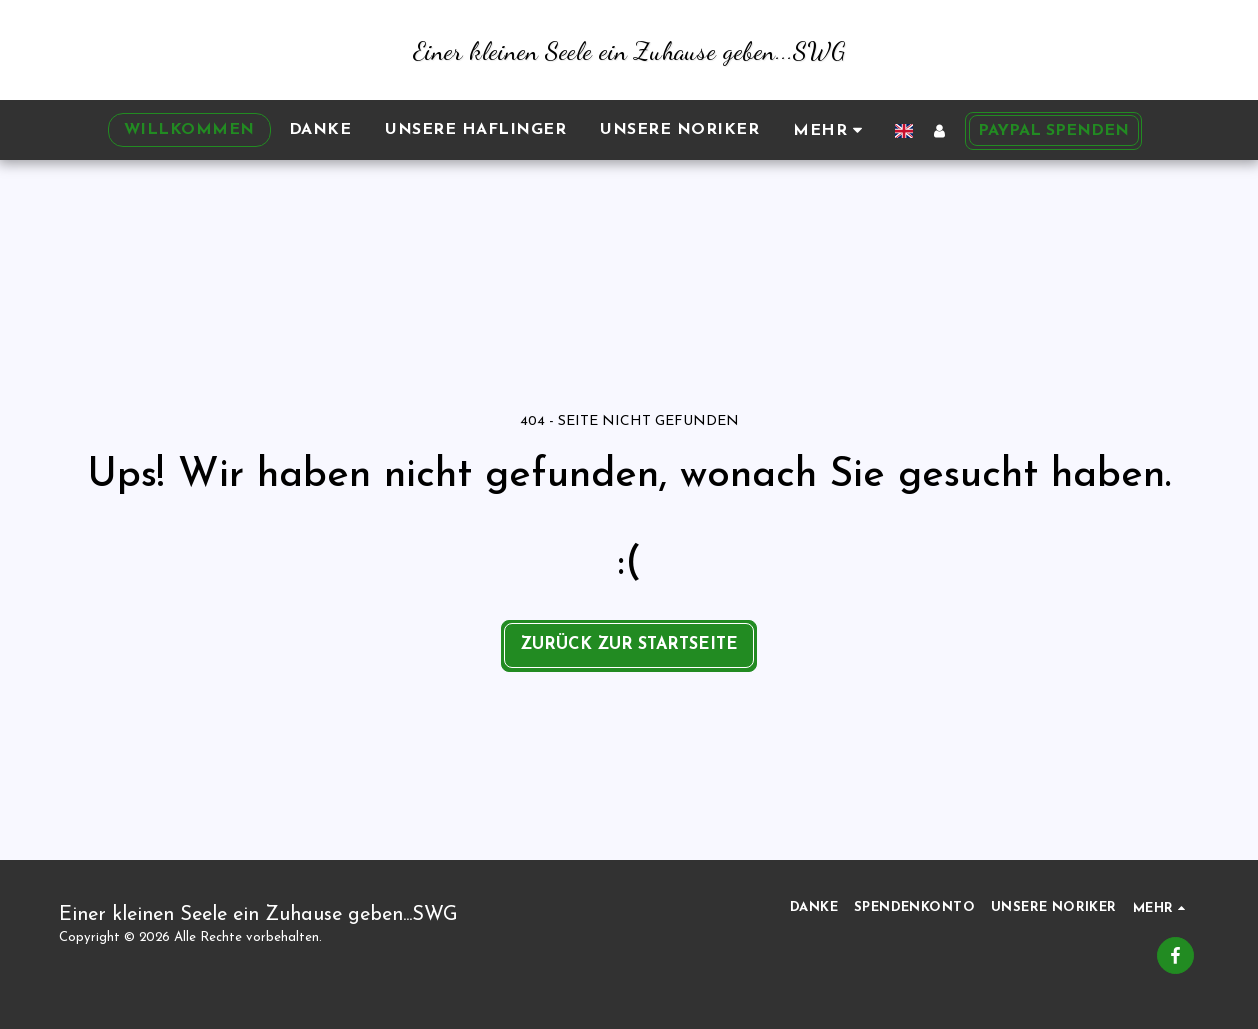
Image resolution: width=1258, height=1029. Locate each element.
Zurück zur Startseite (629, 645)
